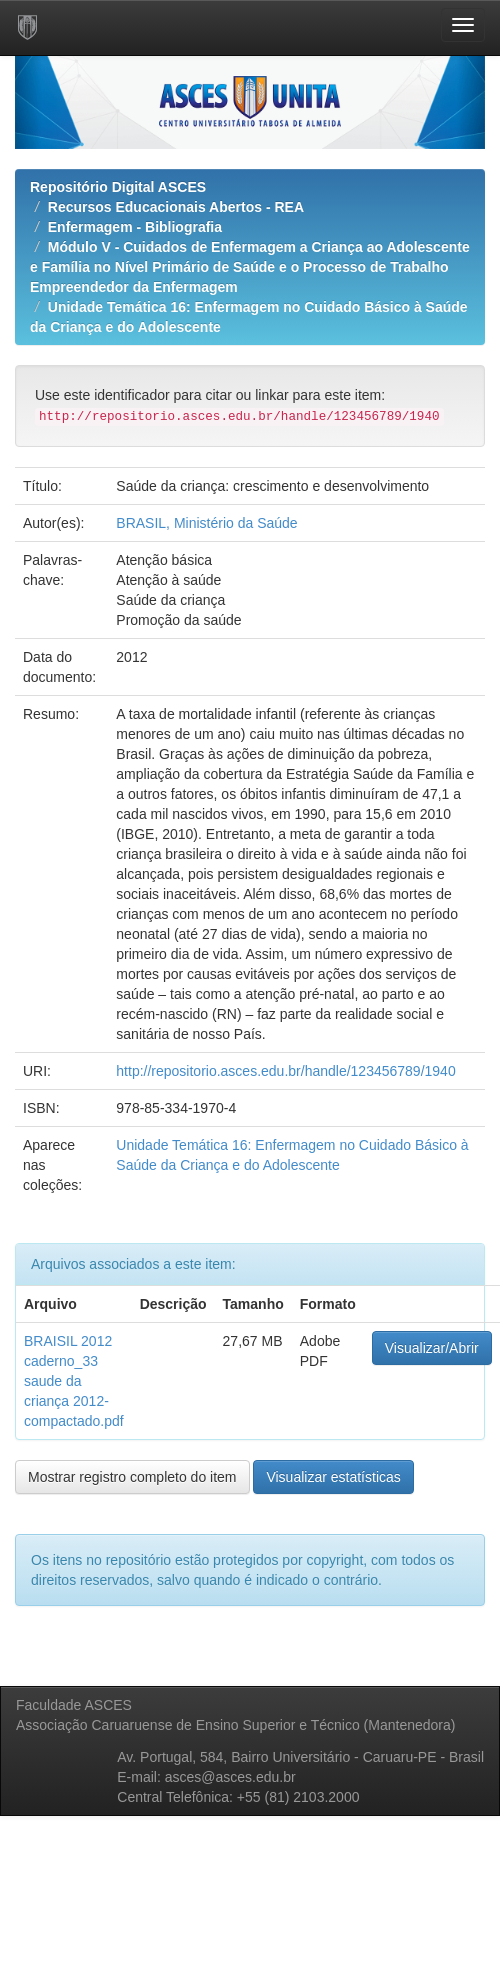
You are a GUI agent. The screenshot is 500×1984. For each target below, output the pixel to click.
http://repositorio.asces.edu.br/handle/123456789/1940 (285, 1071)
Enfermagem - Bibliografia (135, 227)
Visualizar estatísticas (333, 1477)
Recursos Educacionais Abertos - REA (176, 207)
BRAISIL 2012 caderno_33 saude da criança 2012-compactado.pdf (74, 1381)
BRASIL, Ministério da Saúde (206, 523)
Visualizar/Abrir (432, 1348)
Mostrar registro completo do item (132, 1477)
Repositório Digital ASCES (118, 187)
